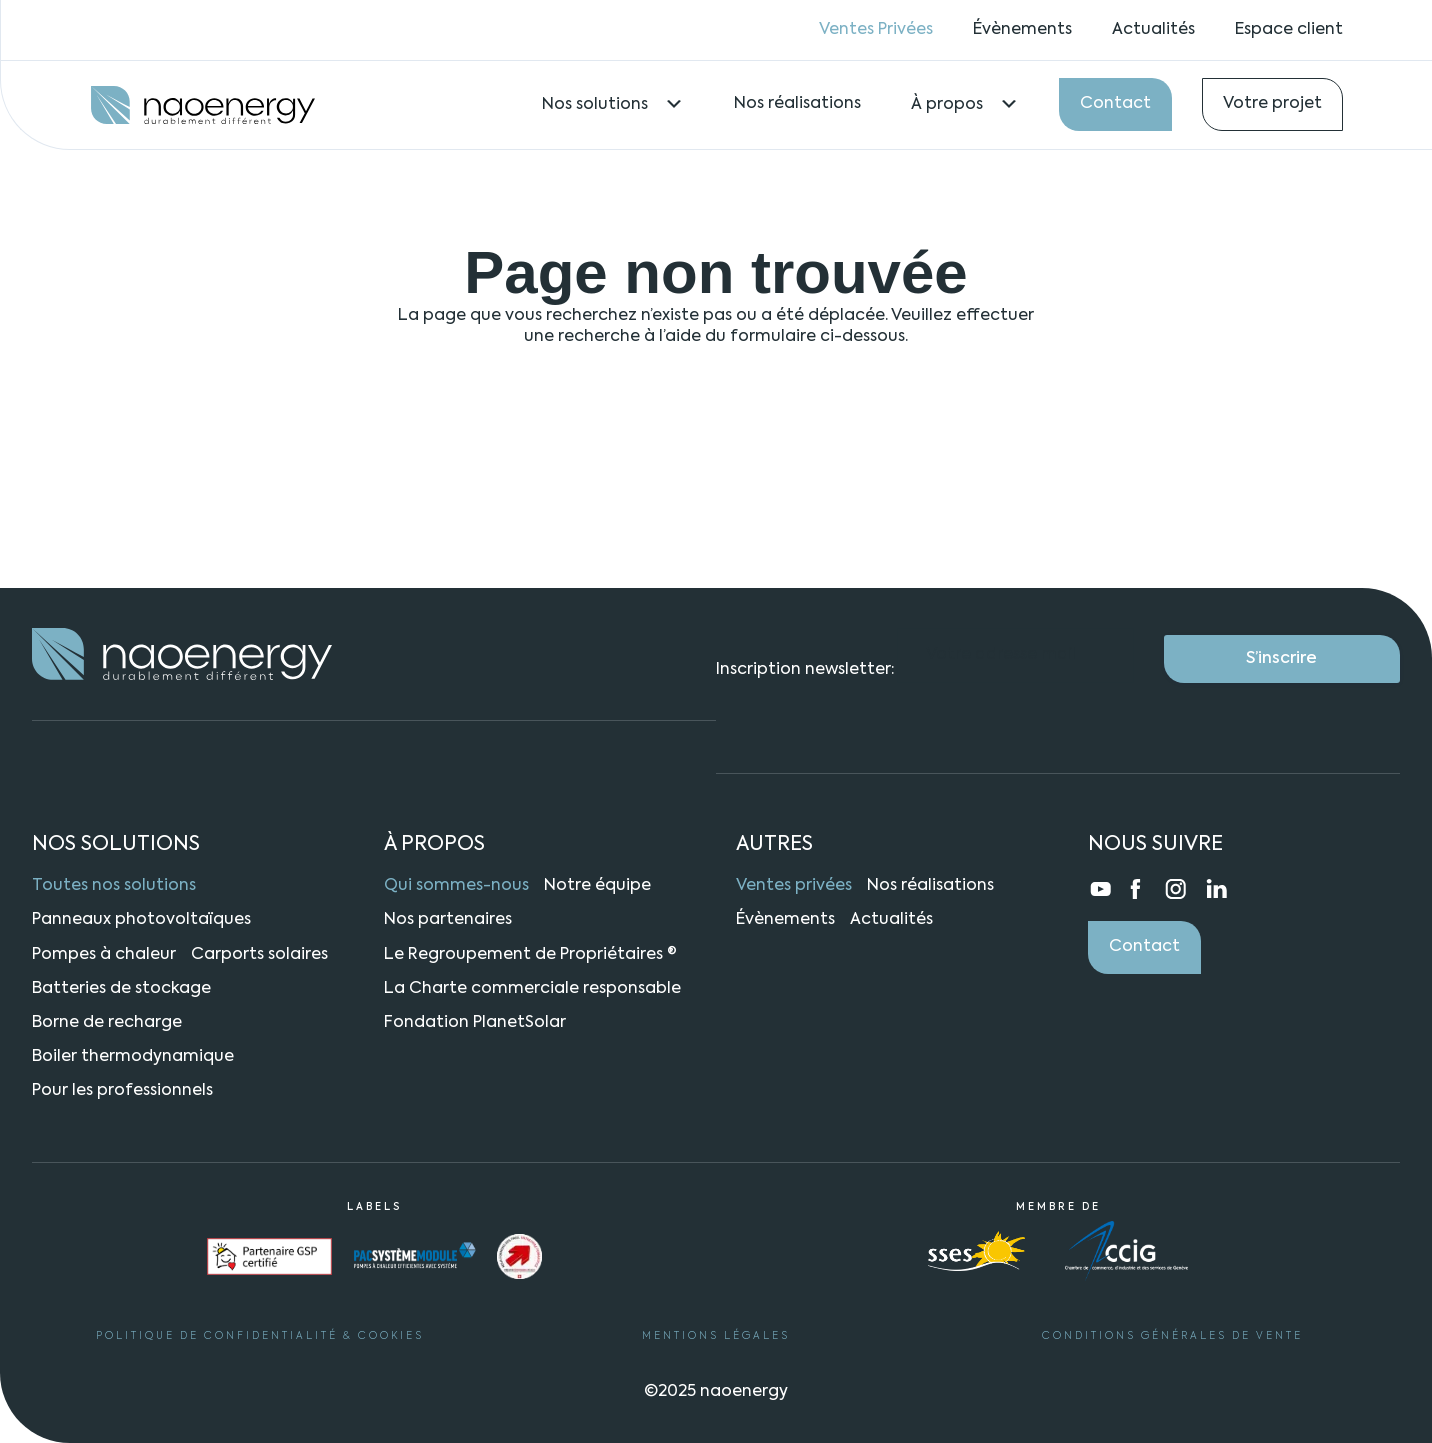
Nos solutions (613, 104)
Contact (1115, 104)
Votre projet (1272, 104)
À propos (965, 104)
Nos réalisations (797, 104)
